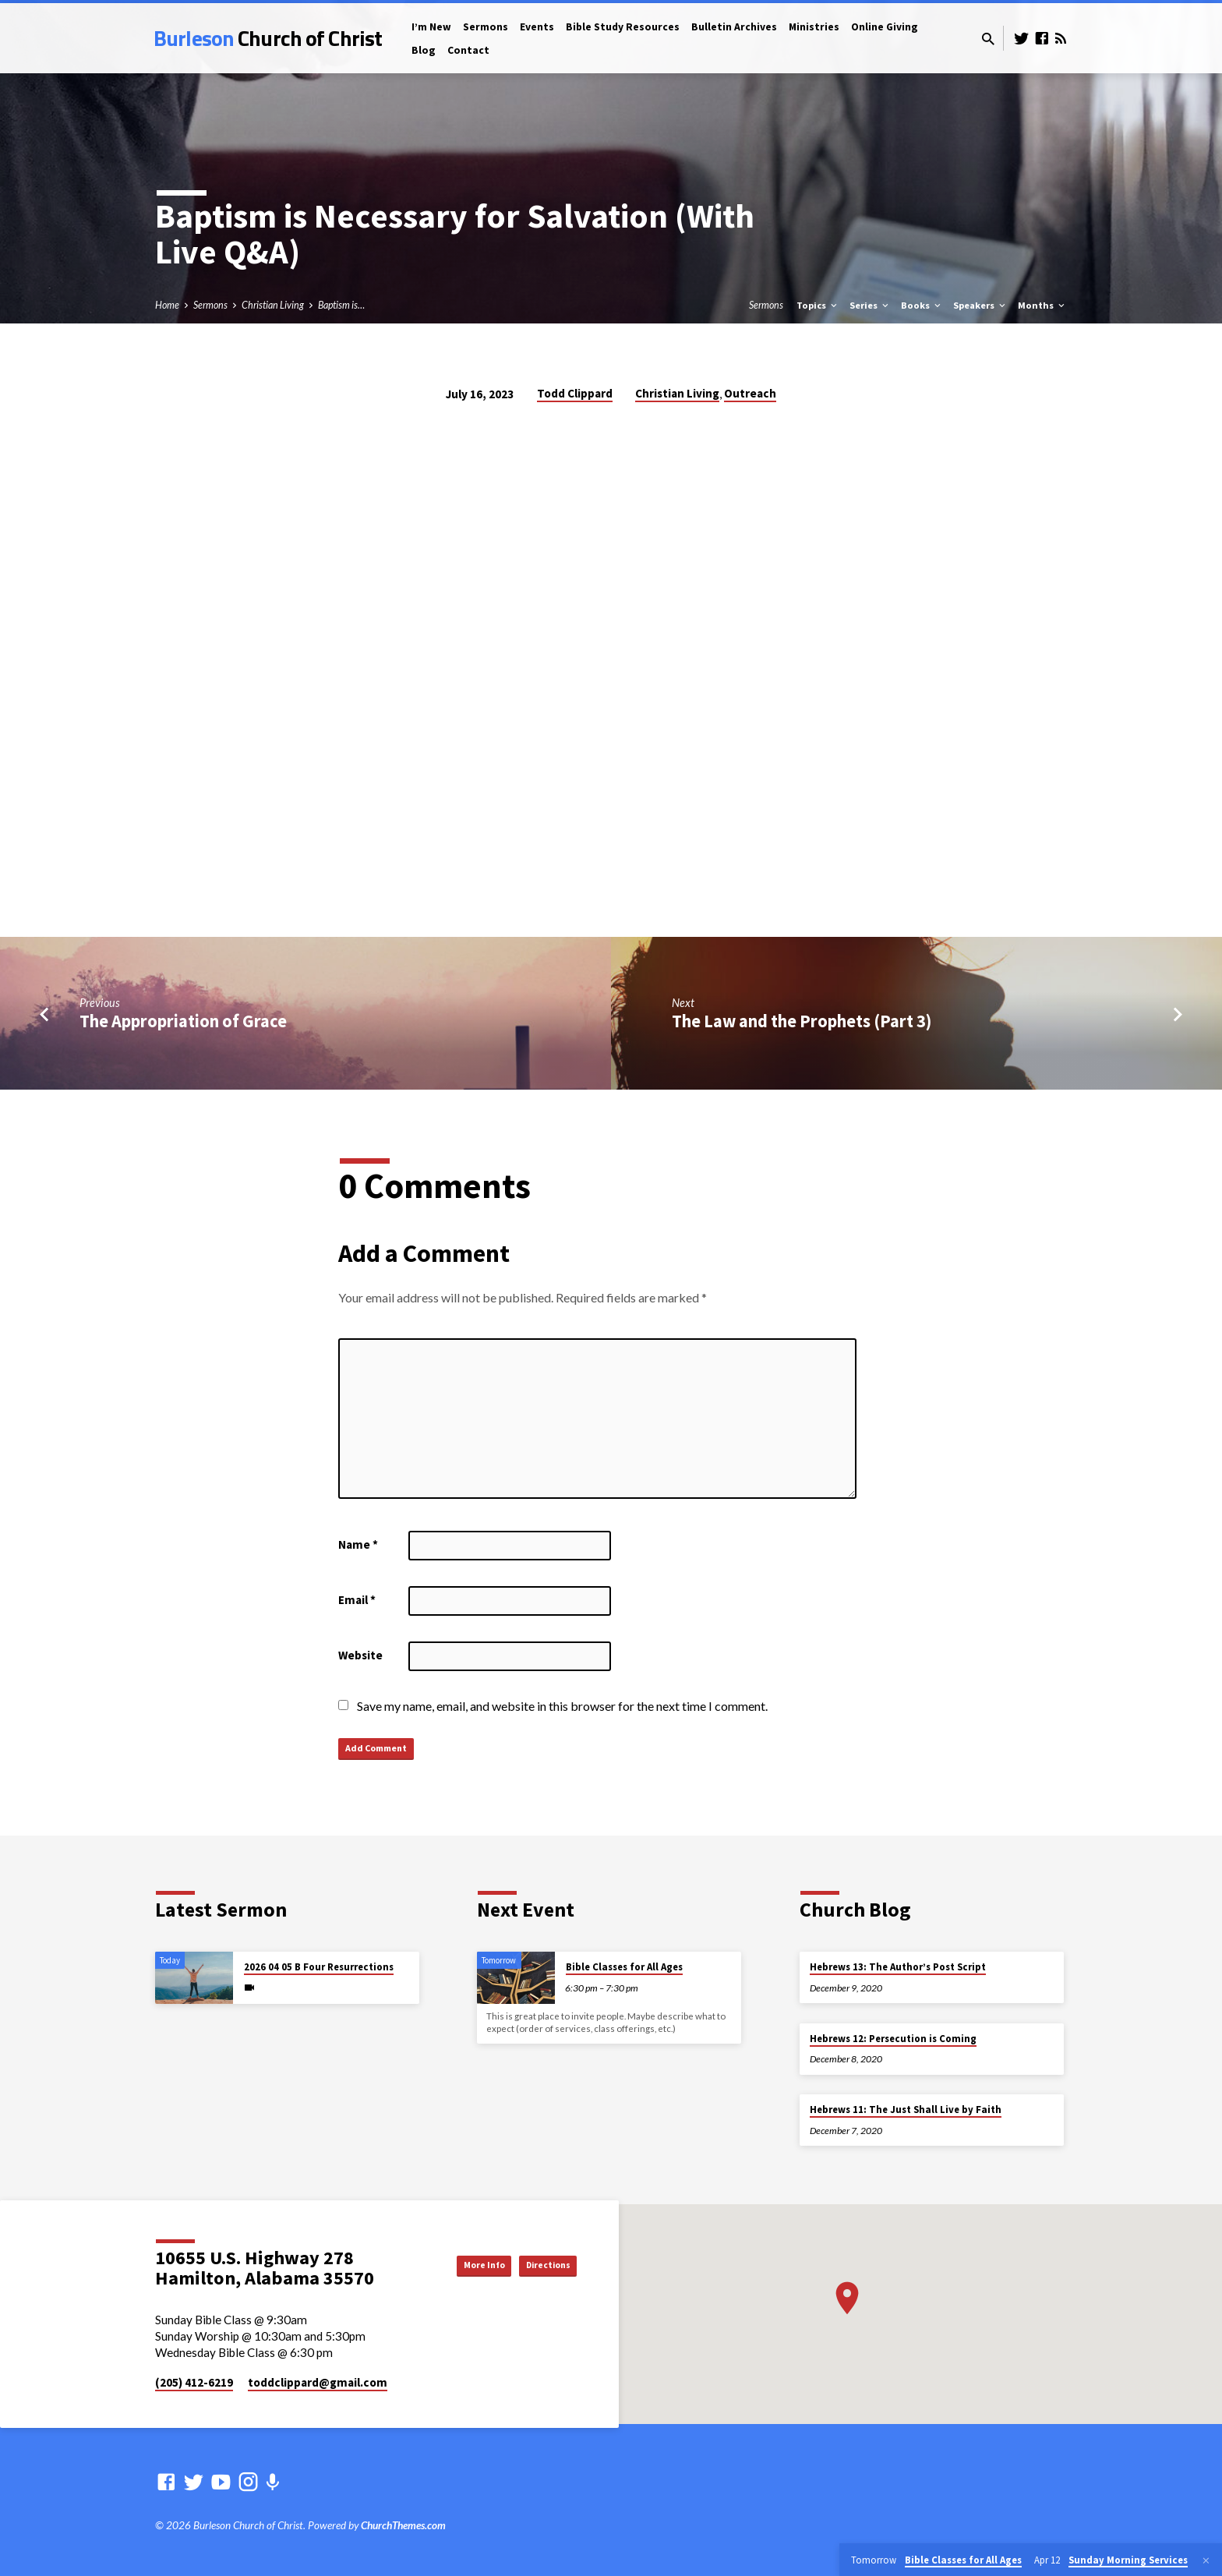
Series (870, 305)
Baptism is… (341, 305)
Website (360, 1655)
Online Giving (884, 27)
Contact (468, 50)
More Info (451, 2264)
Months (1042, 305)
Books (922, 305)
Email (357, 1599)
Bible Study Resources (623, 27)
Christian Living (273, 305)
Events (537, 27)
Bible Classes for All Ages (624, 1967)
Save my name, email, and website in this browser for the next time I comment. (562, 1705)
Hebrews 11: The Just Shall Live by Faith (905, 2109)
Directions (537, 2264)
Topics (817, 305)
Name (358, 1544)
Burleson (268, 38)
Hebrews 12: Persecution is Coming (893, 2038)
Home (167, 305)
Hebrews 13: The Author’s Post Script (898, 1967)
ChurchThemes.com (403, 2525)
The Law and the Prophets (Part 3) (801, 1021)
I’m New (431, 27)
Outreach (750, 393)
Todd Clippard (575, 393)
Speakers (980, 305)
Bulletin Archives (734, 27)
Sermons (485, 27)
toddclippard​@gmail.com (317, 2382)
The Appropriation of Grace (183, 1021)
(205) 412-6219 (194, 2382)
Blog (423, 50)
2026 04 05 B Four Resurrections (319, 1967)
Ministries (814, 27)
